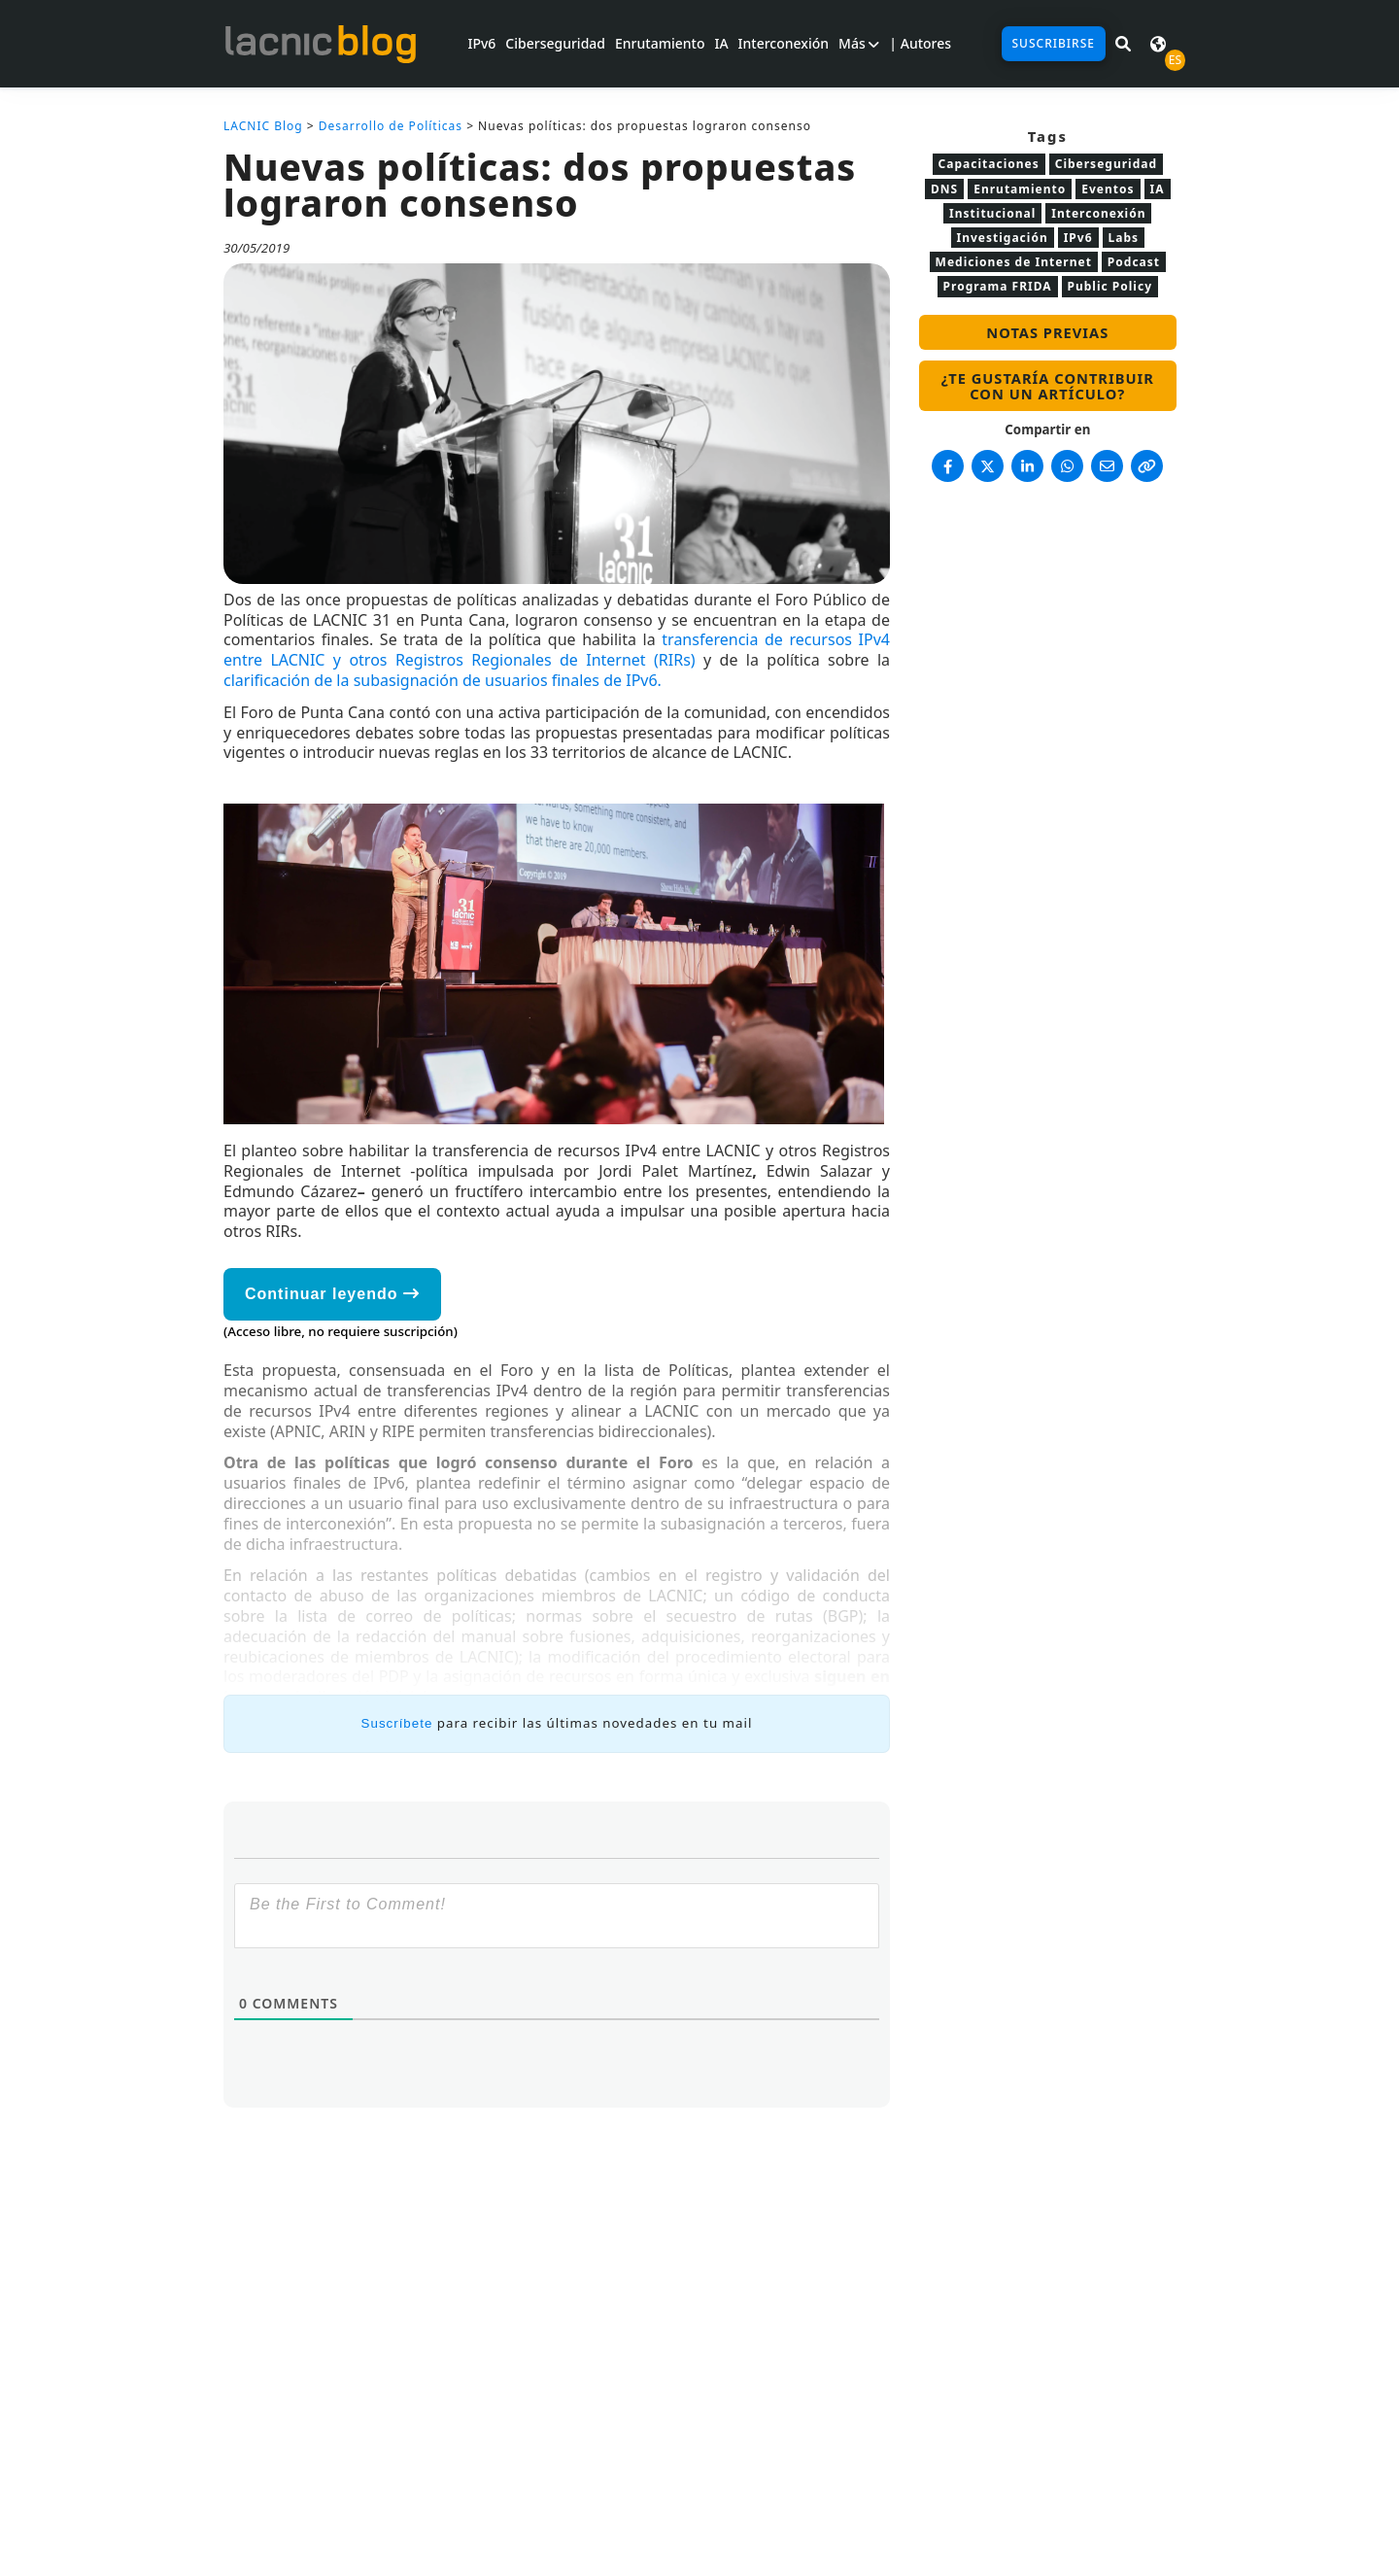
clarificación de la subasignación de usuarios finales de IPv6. (442, 680)
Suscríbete (397, 1723)
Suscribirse (1053, 43)
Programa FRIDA (997, 286)
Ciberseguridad (555, 43)
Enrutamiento (659, 43)
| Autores (920, 43)
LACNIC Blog (263, 126)
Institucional (992, 213)
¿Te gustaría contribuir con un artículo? (1047, 385)
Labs (1124, 237)
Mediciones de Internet (1014, 262)
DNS (944, 189)
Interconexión (783, 43)
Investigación (1002, 237)
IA (721, 43)
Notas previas (1047, 332)
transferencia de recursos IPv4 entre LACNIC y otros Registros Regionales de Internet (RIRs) (556, 649)
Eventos (1107, 189)
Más (858, 43)
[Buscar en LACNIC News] (1123, 43)
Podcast (1134, 262)
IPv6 (481, 43)
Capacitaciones (989, 163)
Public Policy (1110, 286)
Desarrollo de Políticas (390, 126)
